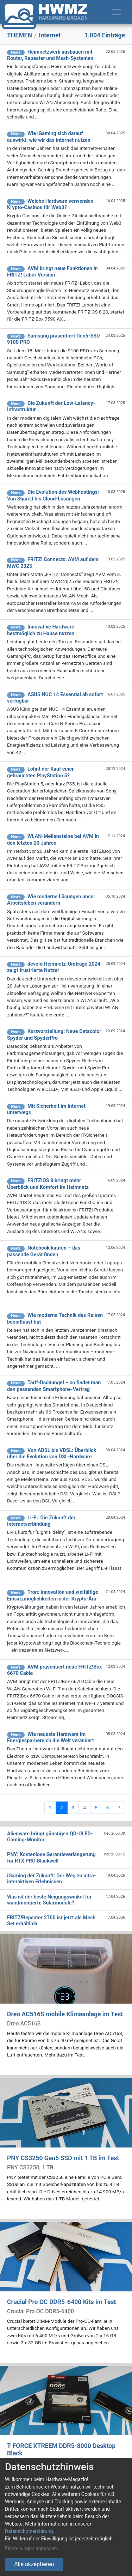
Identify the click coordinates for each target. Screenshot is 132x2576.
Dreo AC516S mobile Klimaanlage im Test (65, 2014)
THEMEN (19, 35)
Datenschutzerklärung (29, 2531)
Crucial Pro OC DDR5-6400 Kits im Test (61, 2301)
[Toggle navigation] (116, 12)
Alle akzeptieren (34, 2564)
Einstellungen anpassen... (33, 2548)
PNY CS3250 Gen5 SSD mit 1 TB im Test (63, 2158)
